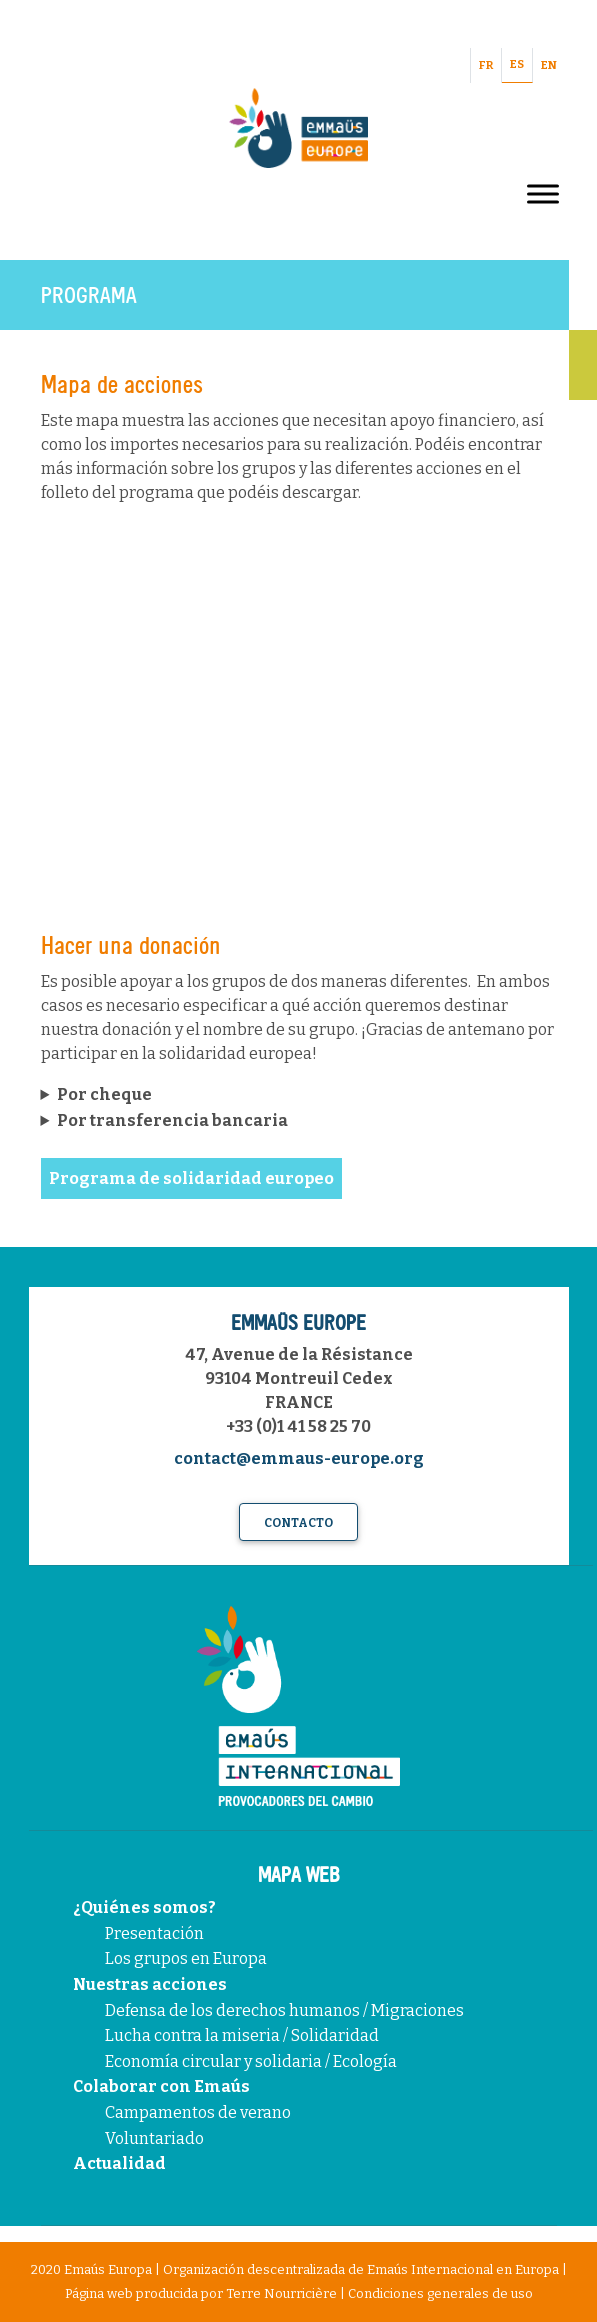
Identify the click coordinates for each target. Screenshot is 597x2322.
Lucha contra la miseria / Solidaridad (242, 2035)
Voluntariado (154, 2138)
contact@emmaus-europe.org (299, 1458)
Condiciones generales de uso (440, 2293)
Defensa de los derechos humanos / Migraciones (284, 2010)
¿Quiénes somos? (144, 1907)
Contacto (298, 1523)
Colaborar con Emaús (161, 2086)
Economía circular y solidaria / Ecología (251, 2061)
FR (486, 65)
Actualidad (119, 2163)
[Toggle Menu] (543, 193)
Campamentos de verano (198, 2112)
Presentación (154, 1933)
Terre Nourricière (281, 2293)
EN (549, 65)
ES (517, 64)
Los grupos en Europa (186, 1958)
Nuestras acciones (150, 1984)
